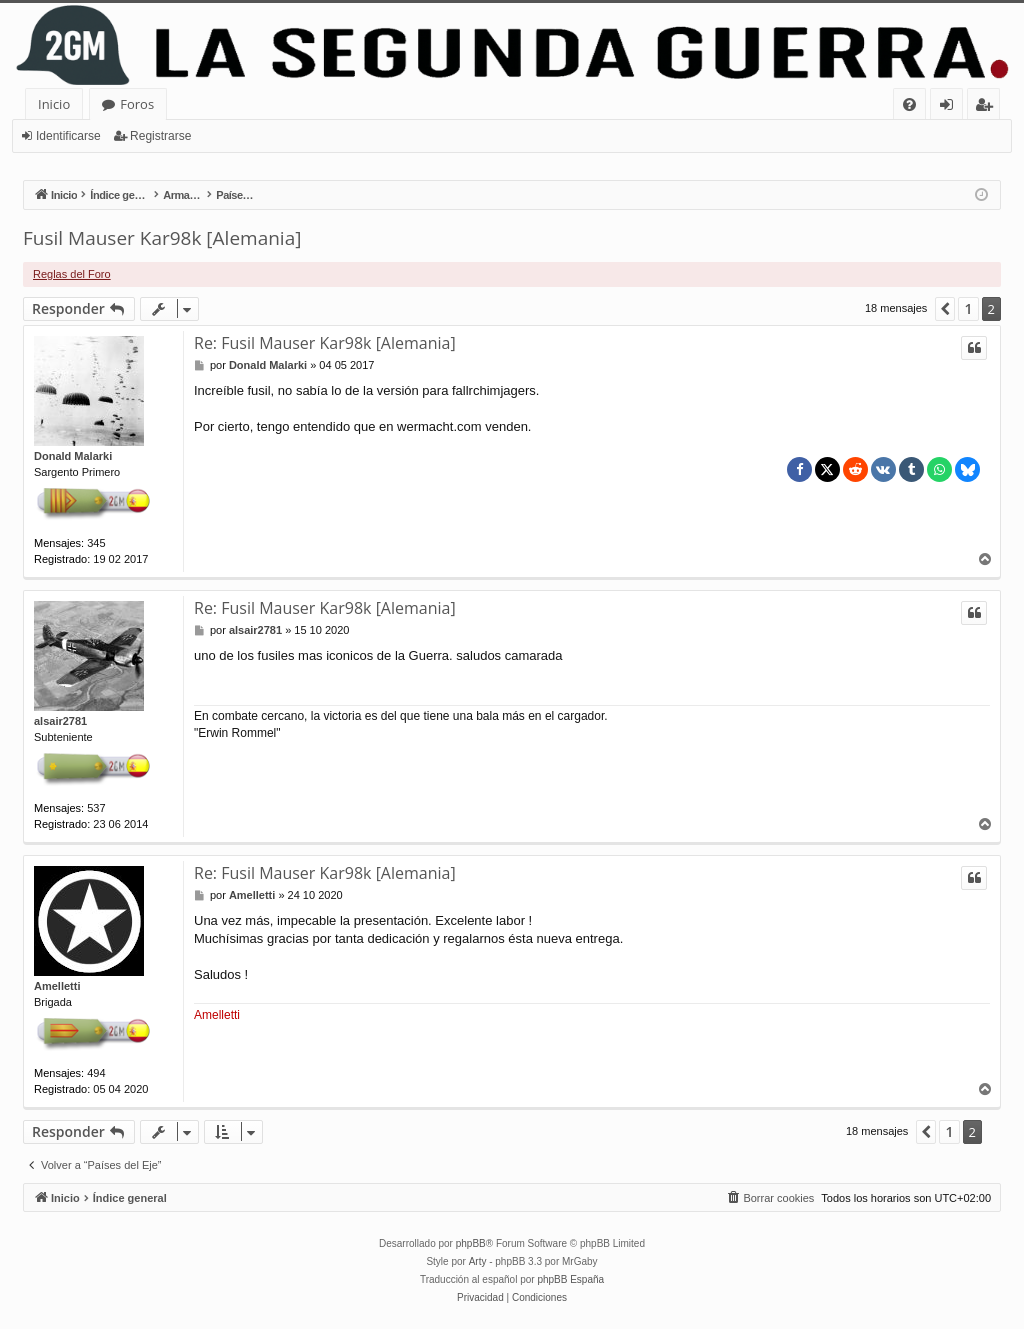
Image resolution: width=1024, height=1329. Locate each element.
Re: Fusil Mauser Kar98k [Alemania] (325, 343)
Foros (137, 104)
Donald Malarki (73, 456)
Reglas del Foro (72, 274)
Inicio (54, 104)
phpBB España (570, 1279)
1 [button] (968, 308)
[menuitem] (909, 104)
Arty (478, 1261)
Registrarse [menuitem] (988, 107)
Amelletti (57, 986)
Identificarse (68, 136)
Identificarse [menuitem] (951, 107)
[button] (945, 309)
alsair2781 (60, 721)
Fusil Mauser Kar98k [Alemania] (162, 238)
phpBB (471, 1243)
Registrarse (160, 136)
